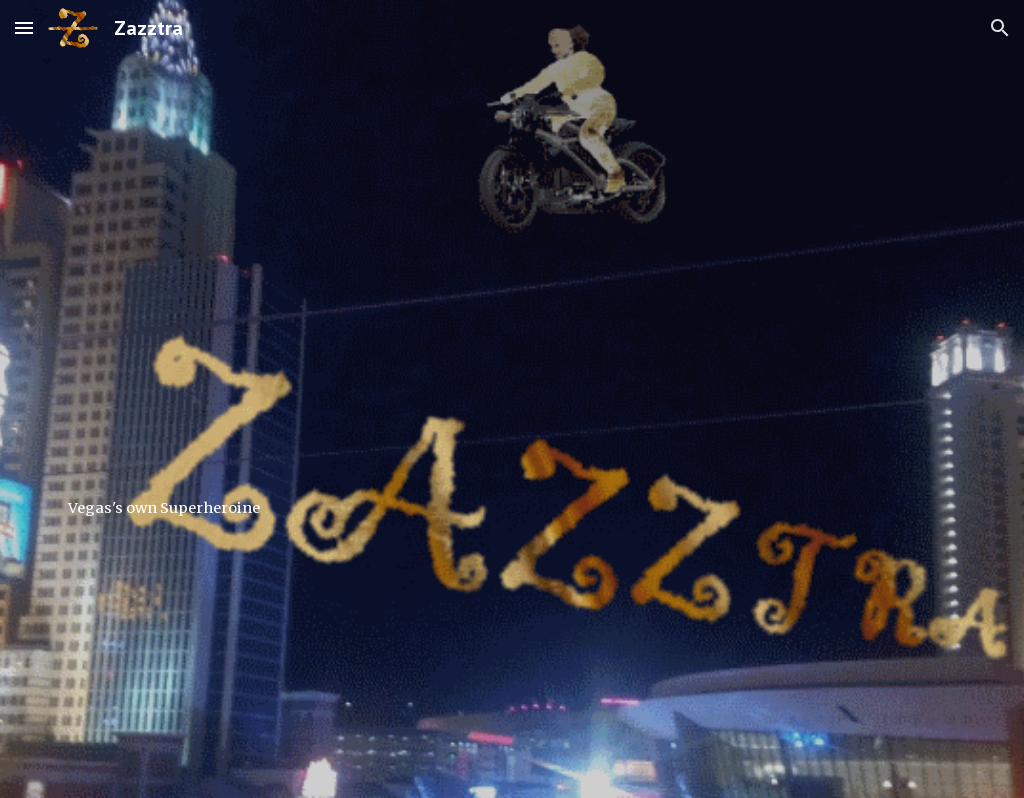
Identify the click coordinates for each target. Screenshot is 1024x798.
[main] (512, 398)
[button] (24, 27)
